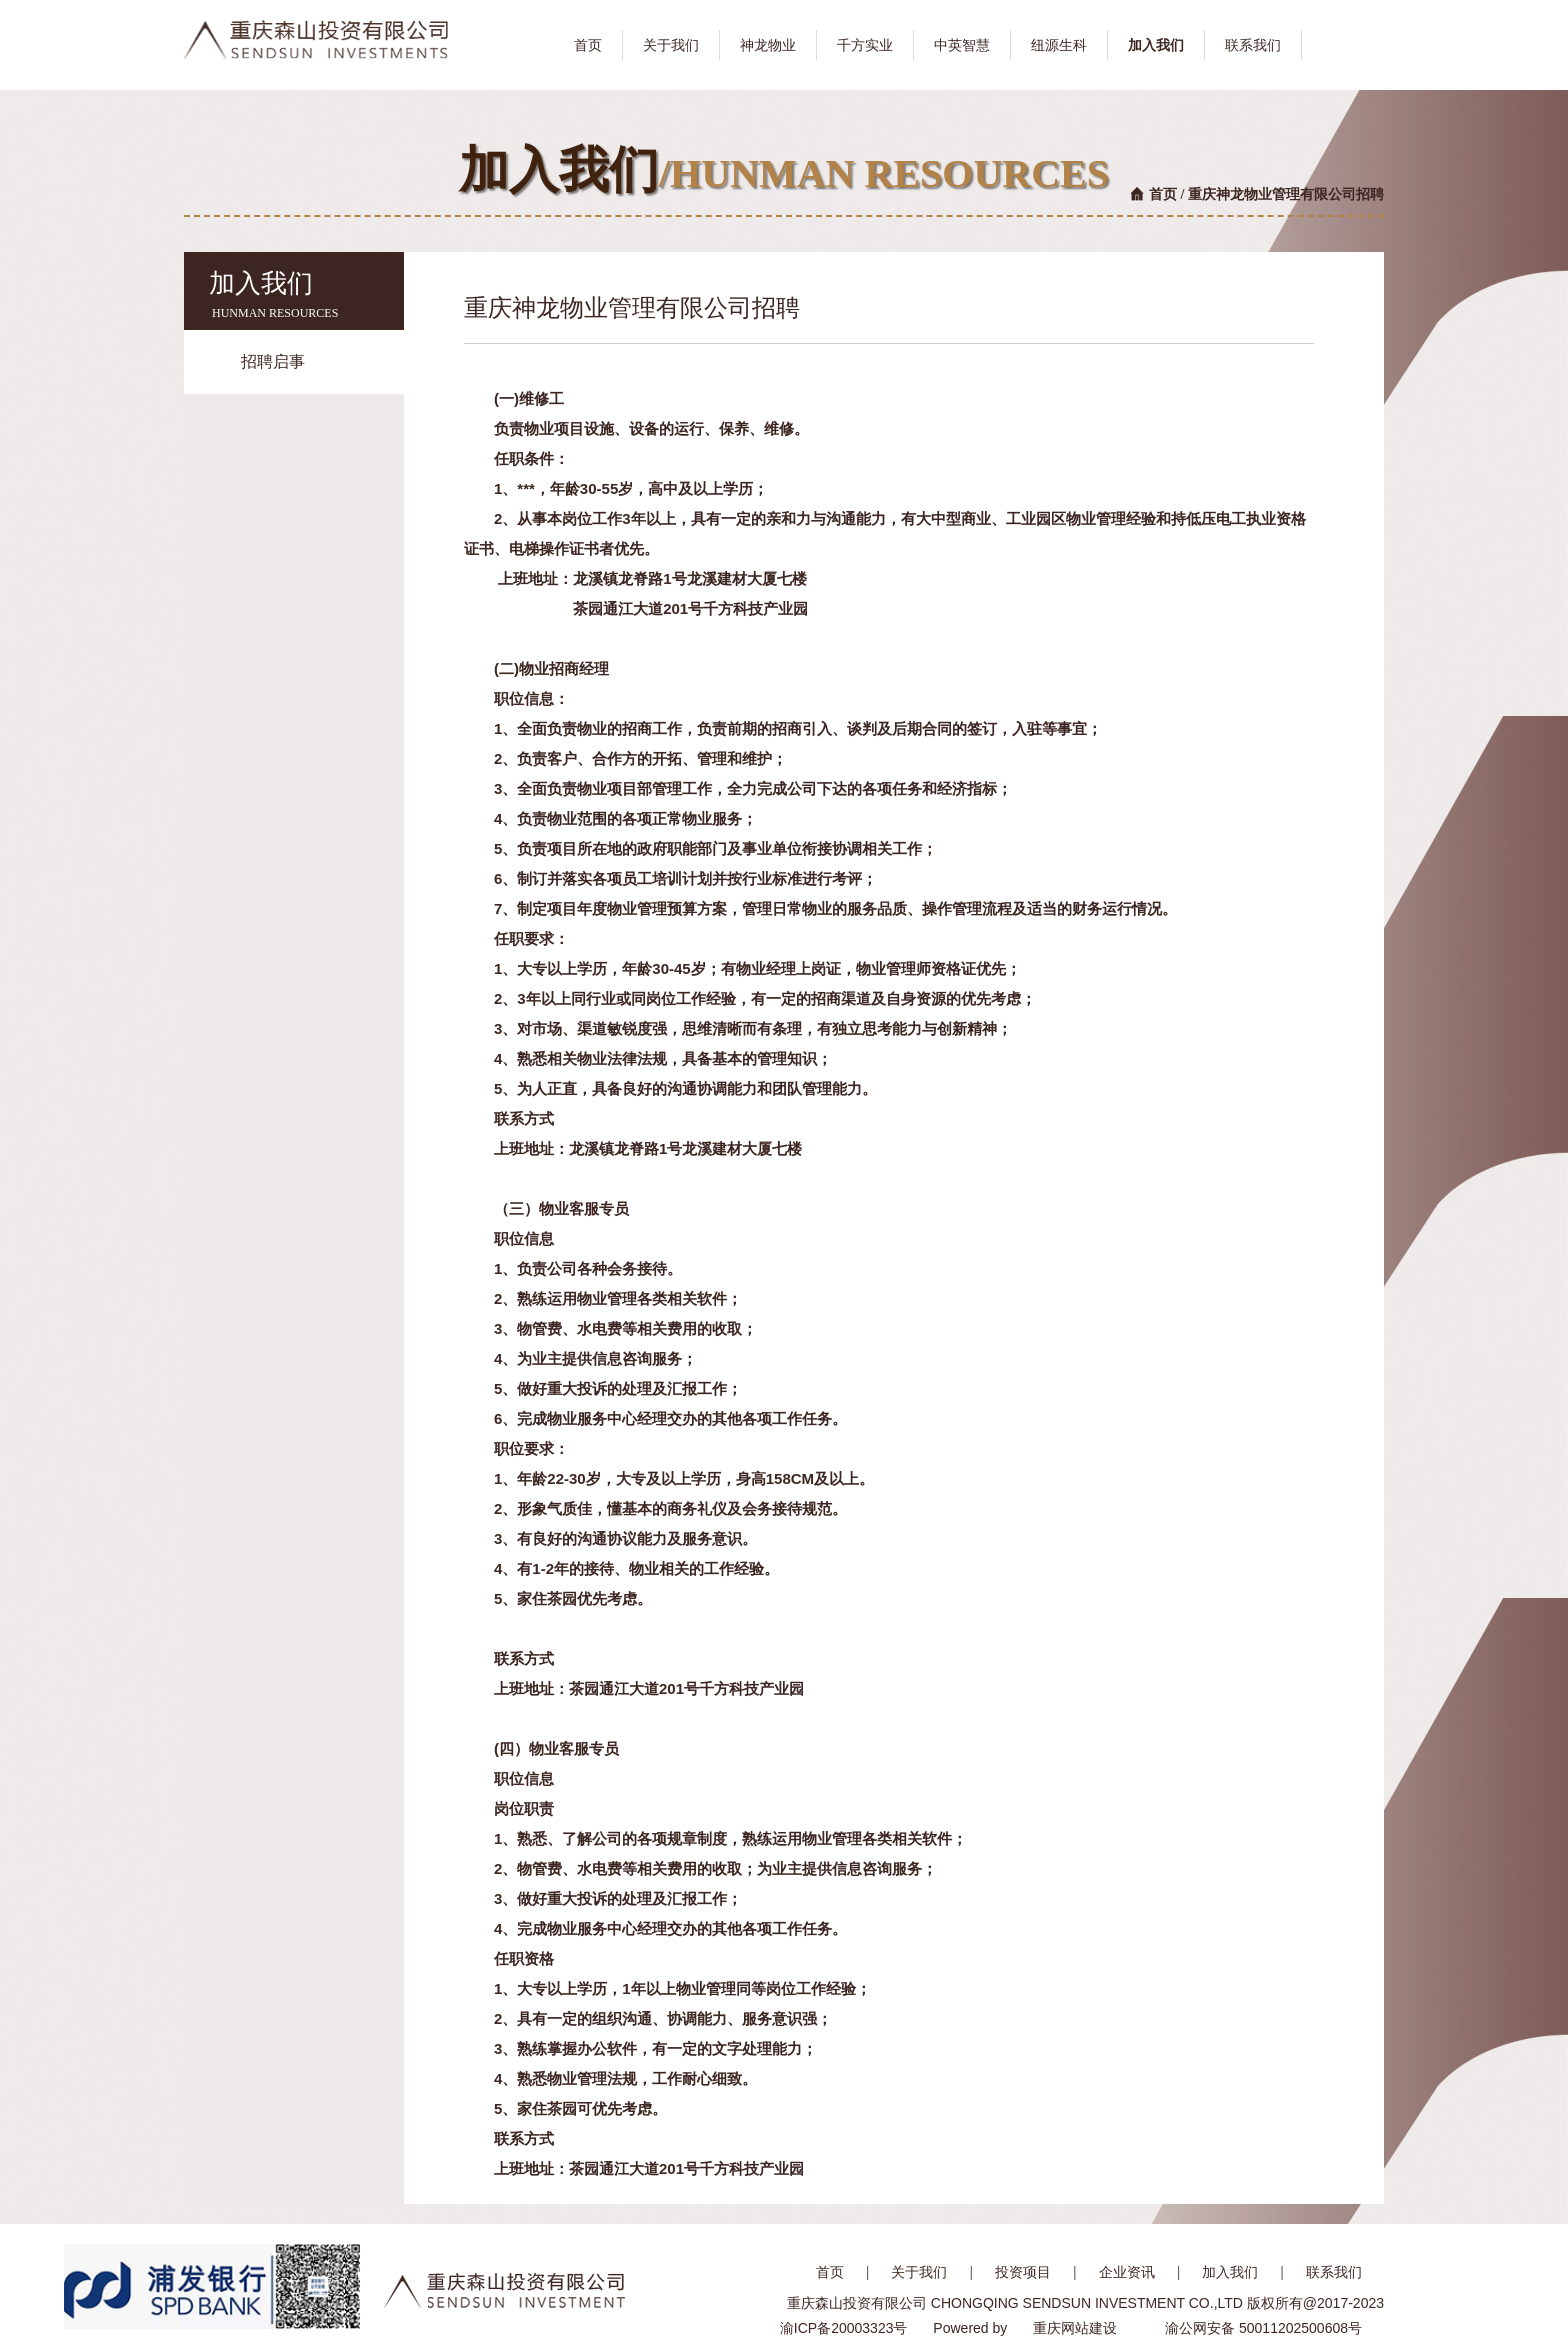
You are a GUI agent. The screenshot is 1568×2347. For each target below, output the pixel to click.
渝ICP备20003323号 (844, 2328)
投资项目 (1023, 2272)
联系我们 (1334, 2272)
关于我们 (919, 2272)
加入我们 (1230, 2272)
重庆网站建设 (1075, 2328)
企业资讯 (1127, 2272)
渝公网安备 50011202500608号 (1263, 2328)
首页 (1163, 194)
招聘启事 (273, 361)
